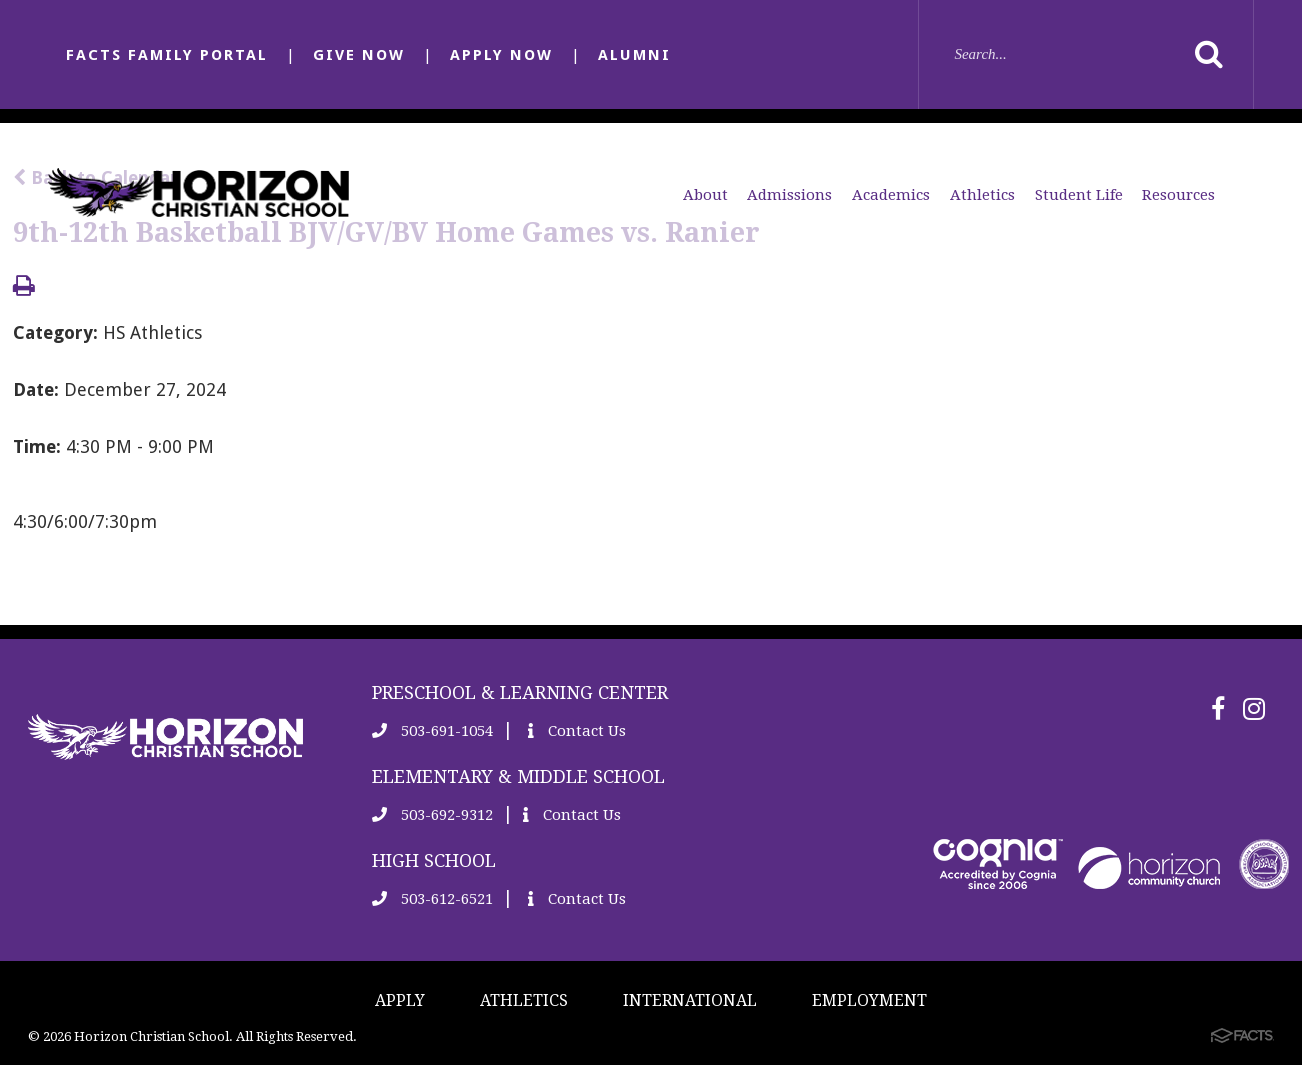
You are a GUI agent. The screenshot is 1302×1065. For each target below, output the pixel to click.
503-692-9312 (432, 815)
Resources (1178, 195)
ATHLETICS (524, 1000)
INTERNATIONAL (690, 1000)
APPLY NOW (501, 55)
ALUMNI (634, 55)
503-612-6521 (432, 899)
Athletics (982, 195)
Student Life (1079, 195)
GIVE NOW (359, 55)
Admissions (789, 195)
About (705, 195)
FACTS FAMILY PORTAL (167, 55)
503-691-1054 (432, 731)
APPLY (400, 1000)
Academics (891, 195)
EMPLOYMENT (869, 1000)
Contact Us (577, 731)
